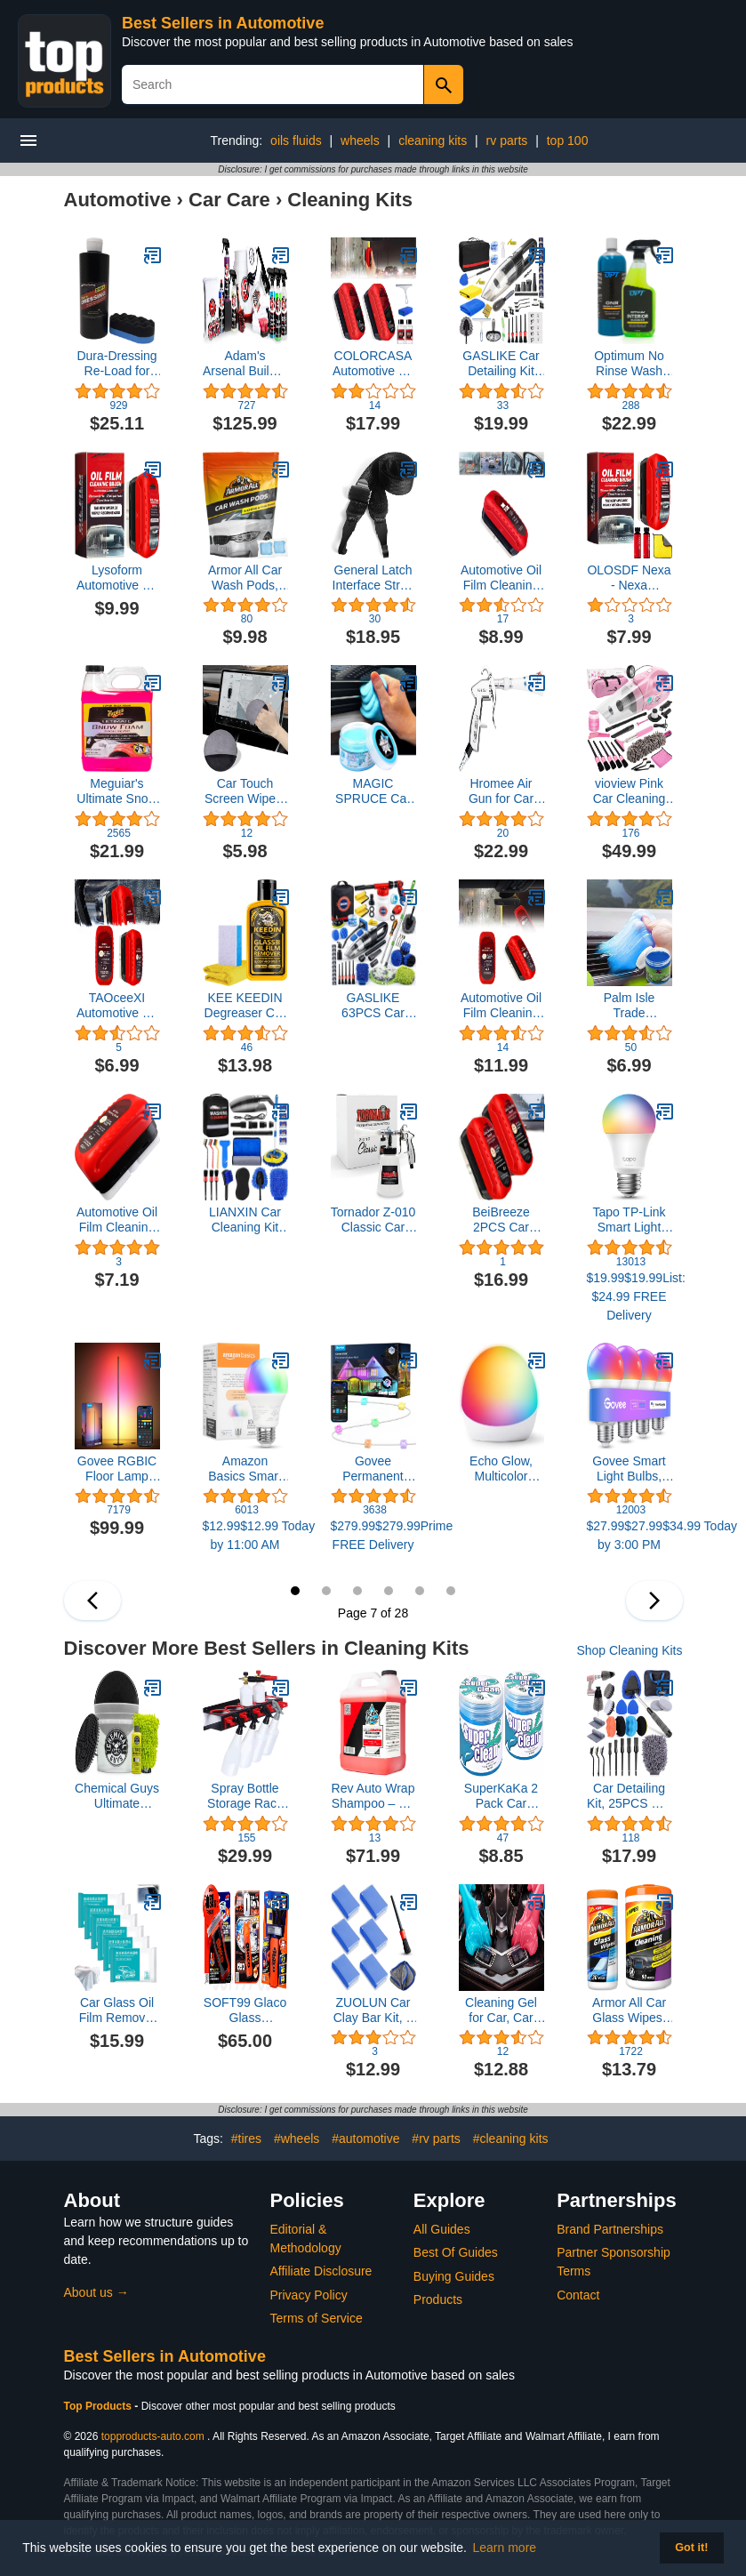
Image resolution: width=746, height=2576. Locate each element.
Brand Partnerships (610, 2229)
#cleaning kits (511, 2138)
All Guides (441, 2229)
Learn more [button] (505, 2547)
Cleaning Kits (350, 200)
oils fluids (296, 140)
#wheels (296, 2138)
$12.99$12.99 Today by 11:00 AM (245, 1535)
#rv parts (436, 2138)
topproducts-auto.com (153, 2436)
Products (437, 2299)
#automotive (365, 2138)
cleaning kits (432, 140)
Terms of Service (316, 2318)
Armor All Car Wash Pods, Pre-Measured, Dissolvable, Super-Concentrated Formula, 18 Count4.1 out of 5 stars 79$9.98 (245, 578)
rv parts (507, 140)
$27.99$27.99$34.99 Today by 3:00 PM (629, 1535)
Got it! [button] (691, 2547)
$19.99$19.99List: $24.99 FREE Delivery (629, 1296)
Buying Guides (453, 2276)
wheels (360, 140)
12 (450, 1590)
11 (419, 1590)
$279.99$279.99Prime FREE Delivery (373, 1535)
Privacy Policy (309, 2295)
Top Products (99, 2406)
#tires (246, 2138)
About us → (96, 2292)
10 (388, 1590)
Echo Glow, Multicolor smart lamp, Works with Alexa (501, 1469)
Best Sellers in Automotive (223, 23)
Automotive (118, 200)
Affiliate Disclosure (321, 2271)
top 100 (568, 140)
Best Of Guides (455, 2252)
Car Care (229, 200)
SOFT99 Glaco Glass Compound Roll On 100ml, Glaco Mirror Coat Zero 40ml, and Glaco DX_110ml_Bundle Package (245, 2010)
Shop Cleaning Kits (629, 1650)
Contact (578, 2295)
